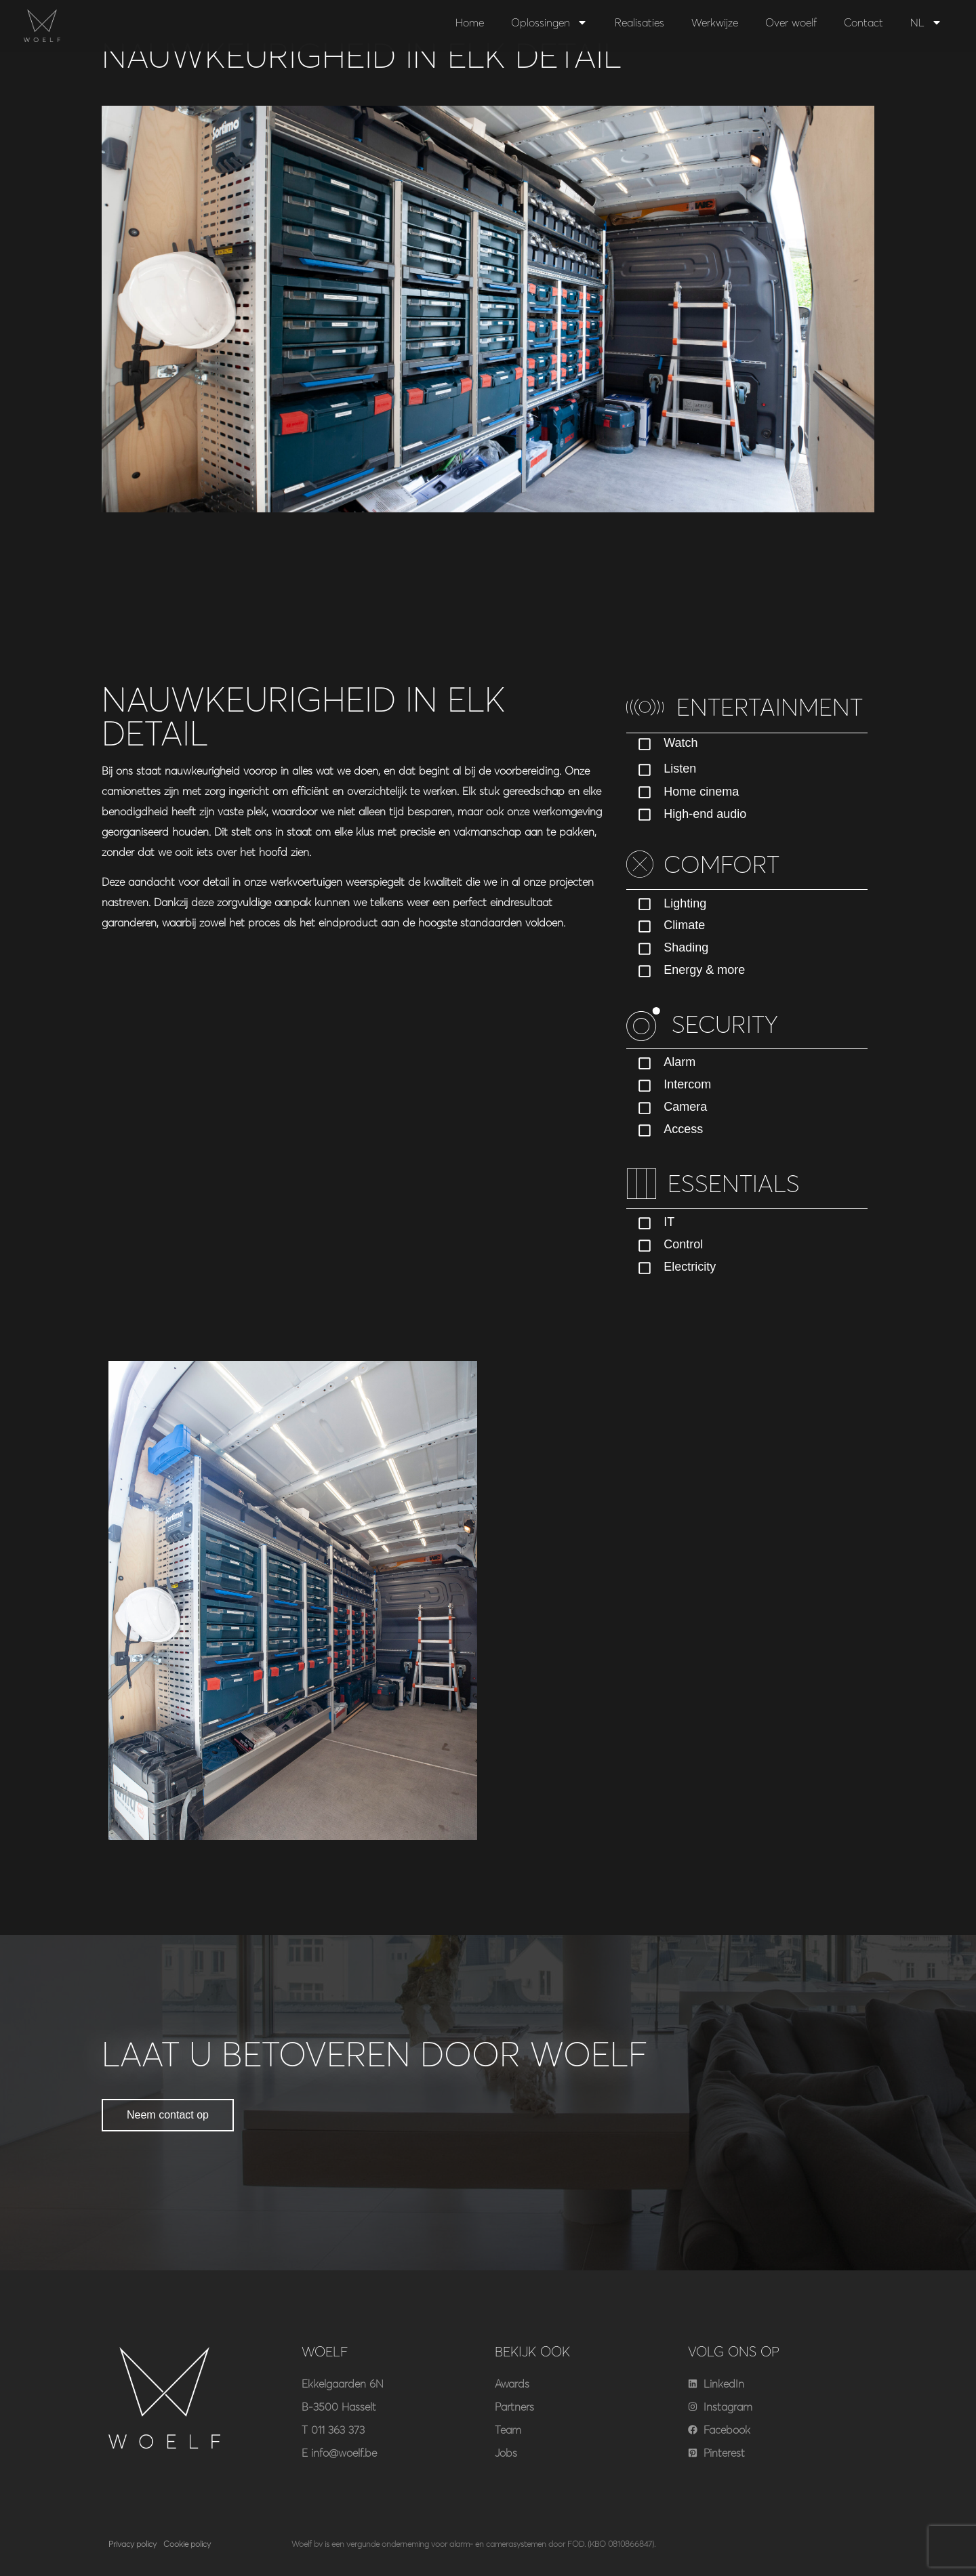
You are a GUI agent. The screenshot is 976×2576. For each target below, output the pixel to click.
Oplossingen (549, 22)
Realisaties (639, 22)
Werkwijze (714, 22)
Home (469, 22)
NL (926, 22)
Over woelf (791, 22)
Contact (863, 22)
